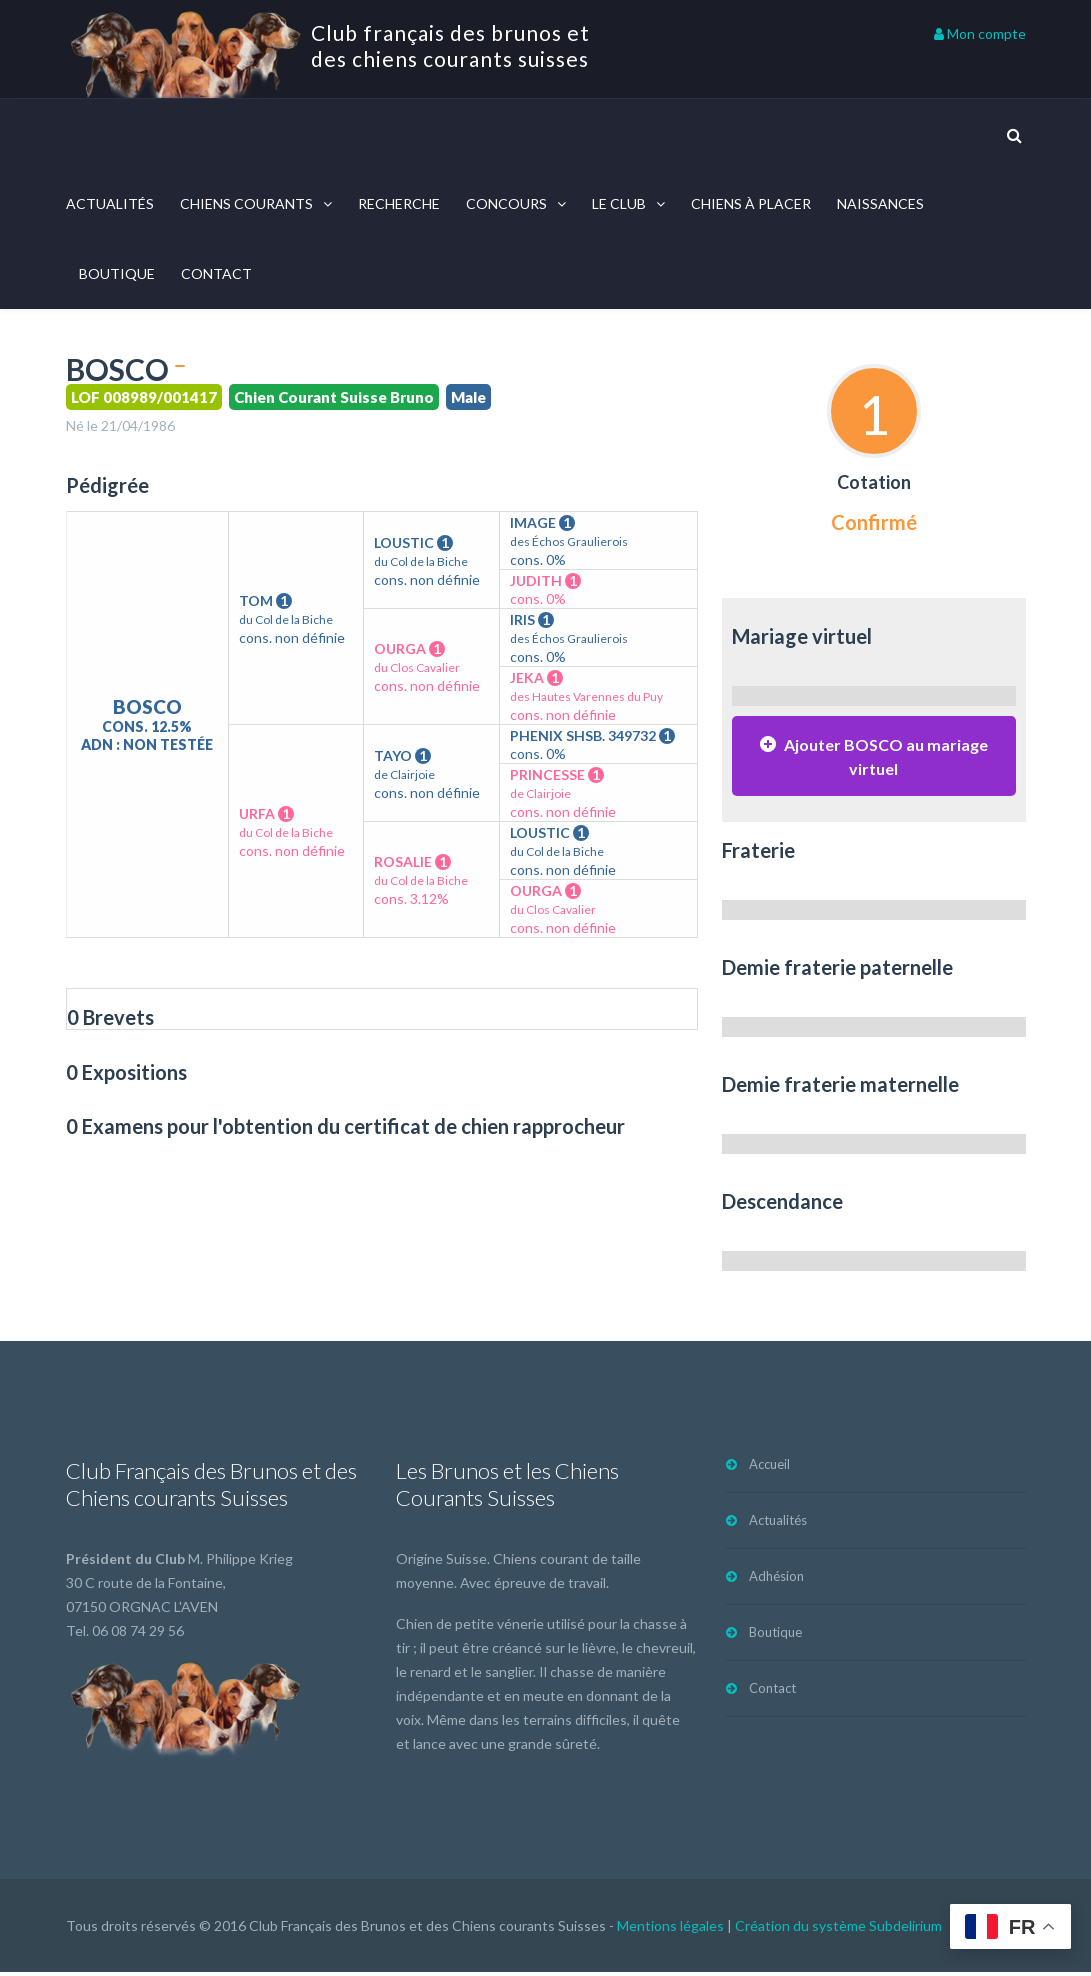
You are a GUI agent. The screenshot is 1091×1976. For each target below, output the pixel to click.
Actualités (110, 203)
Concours (506, 203)
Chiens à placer (751, 203)
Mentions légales (670, 1929)
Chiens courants (246, 203)
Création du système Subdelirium (838, 1929)
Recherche (399, 203)
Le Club (619, 203)
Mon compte (980, 33)
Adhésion (776, 1580)
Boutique (117, 273)
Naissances (880, 203)
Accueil (769, 1468)
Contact (216, 273)
